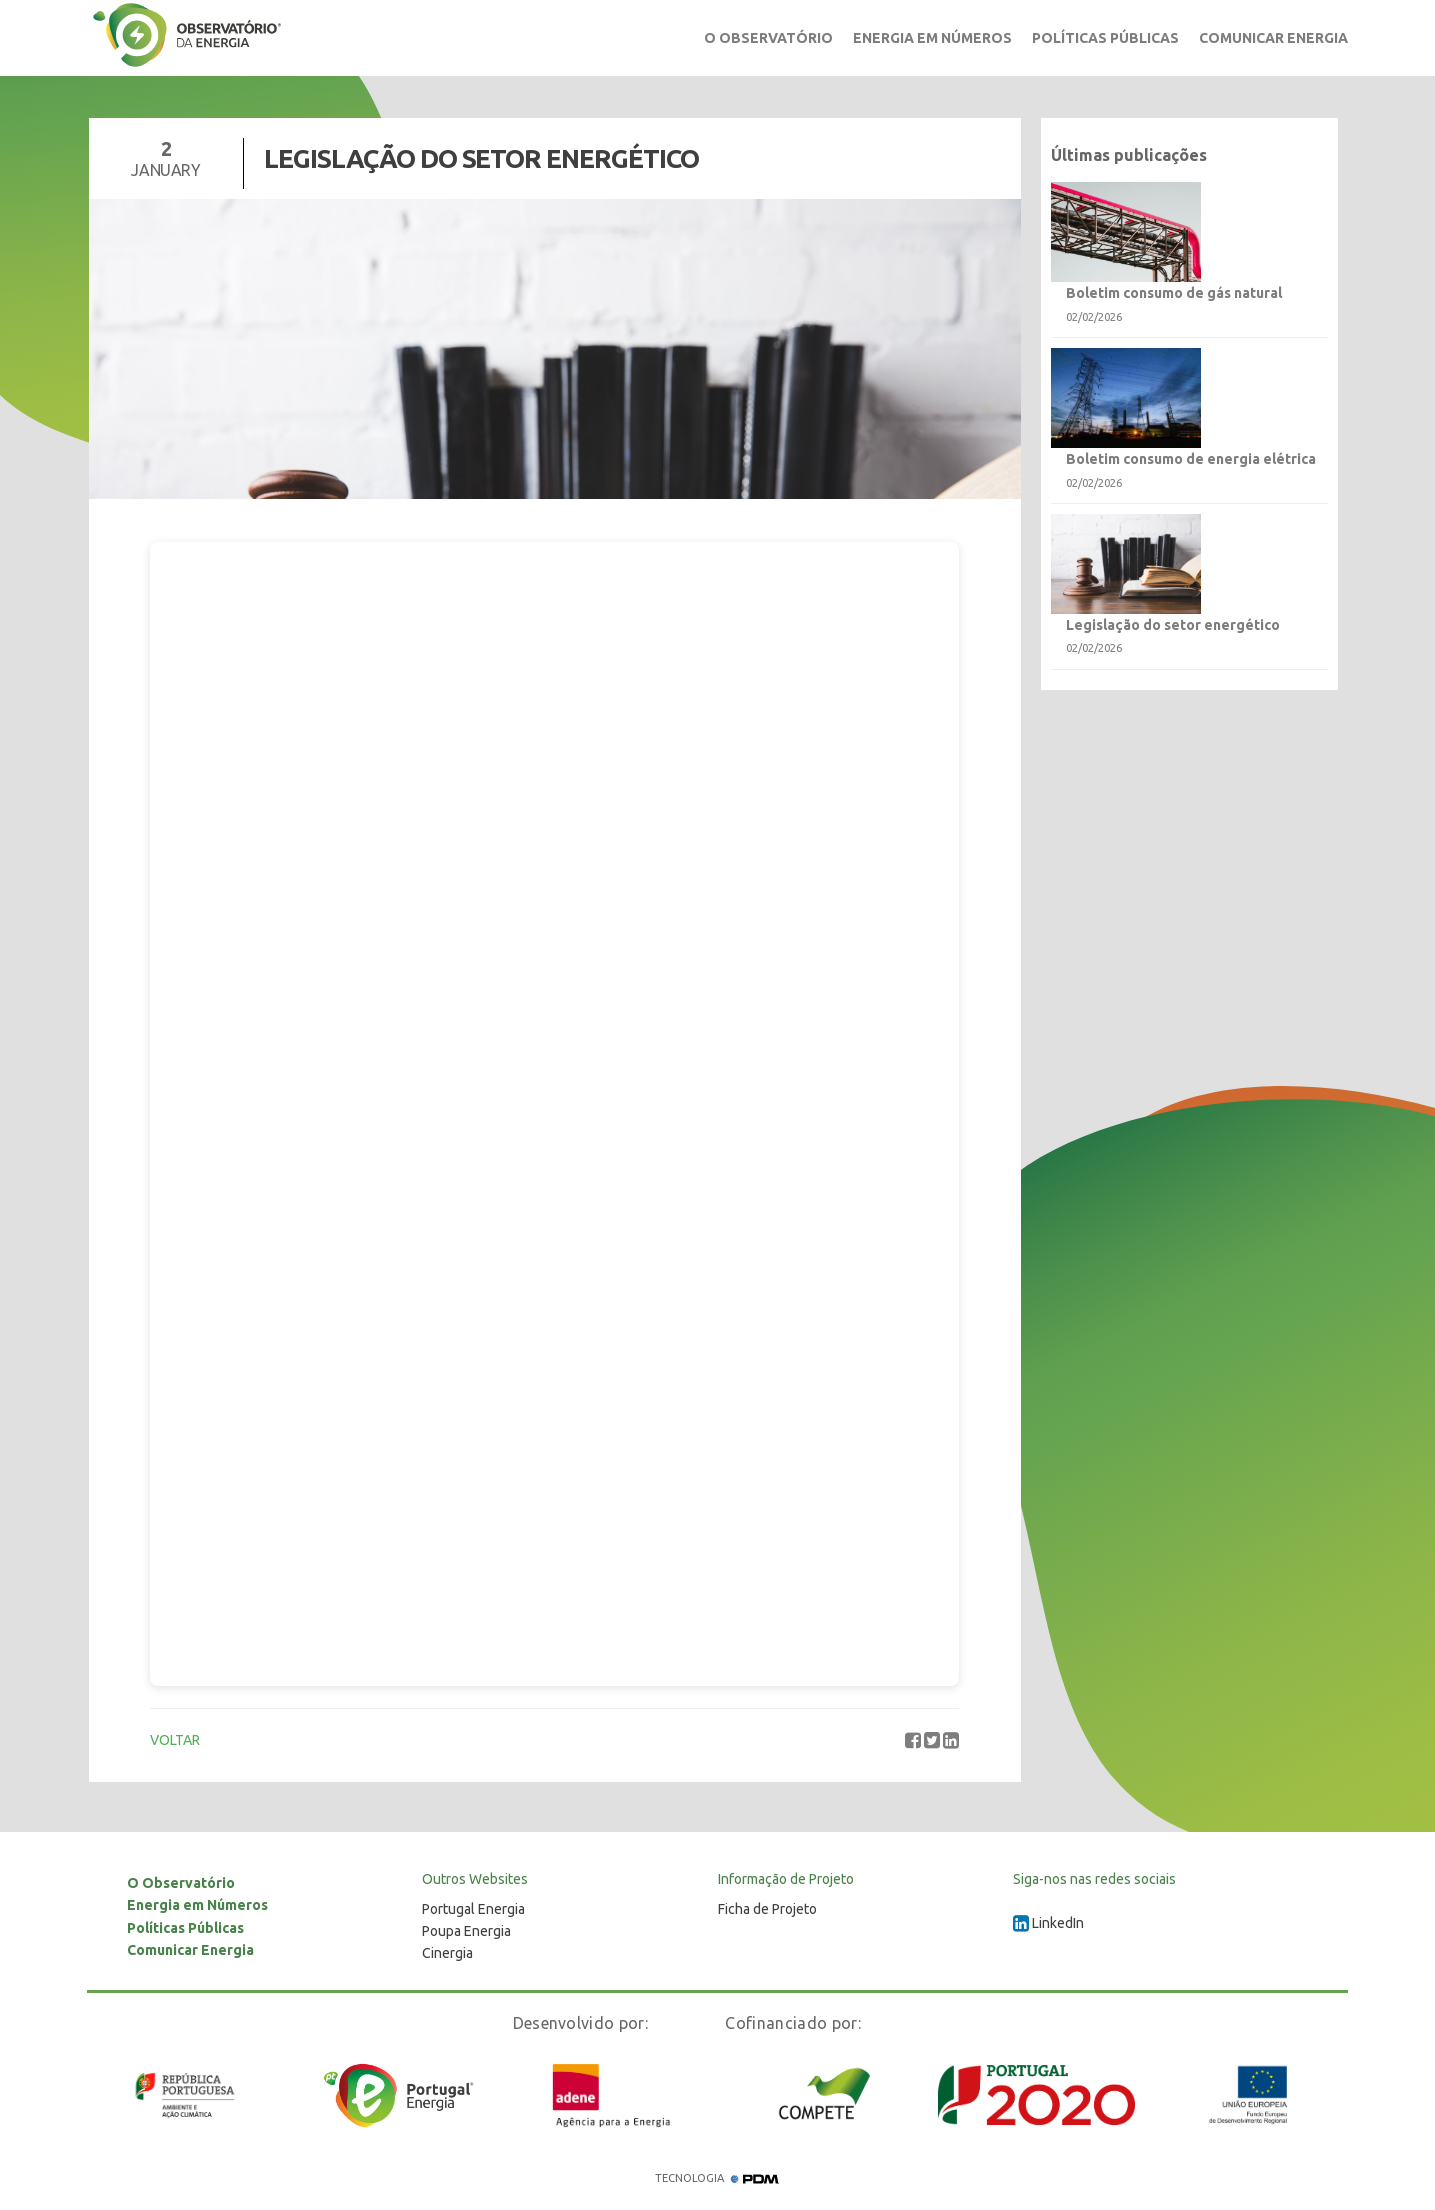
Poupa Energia (466, 1931)
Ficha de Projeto (767, 1909)
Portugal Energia (473, 1909)
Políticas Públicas (1105, 38)
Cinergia (447, 1953)
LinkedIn (1048, 1923)
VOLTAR (175, 1740)
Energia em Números (932, 38)
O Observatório (768, 38)
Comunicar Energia (1273, 38)
